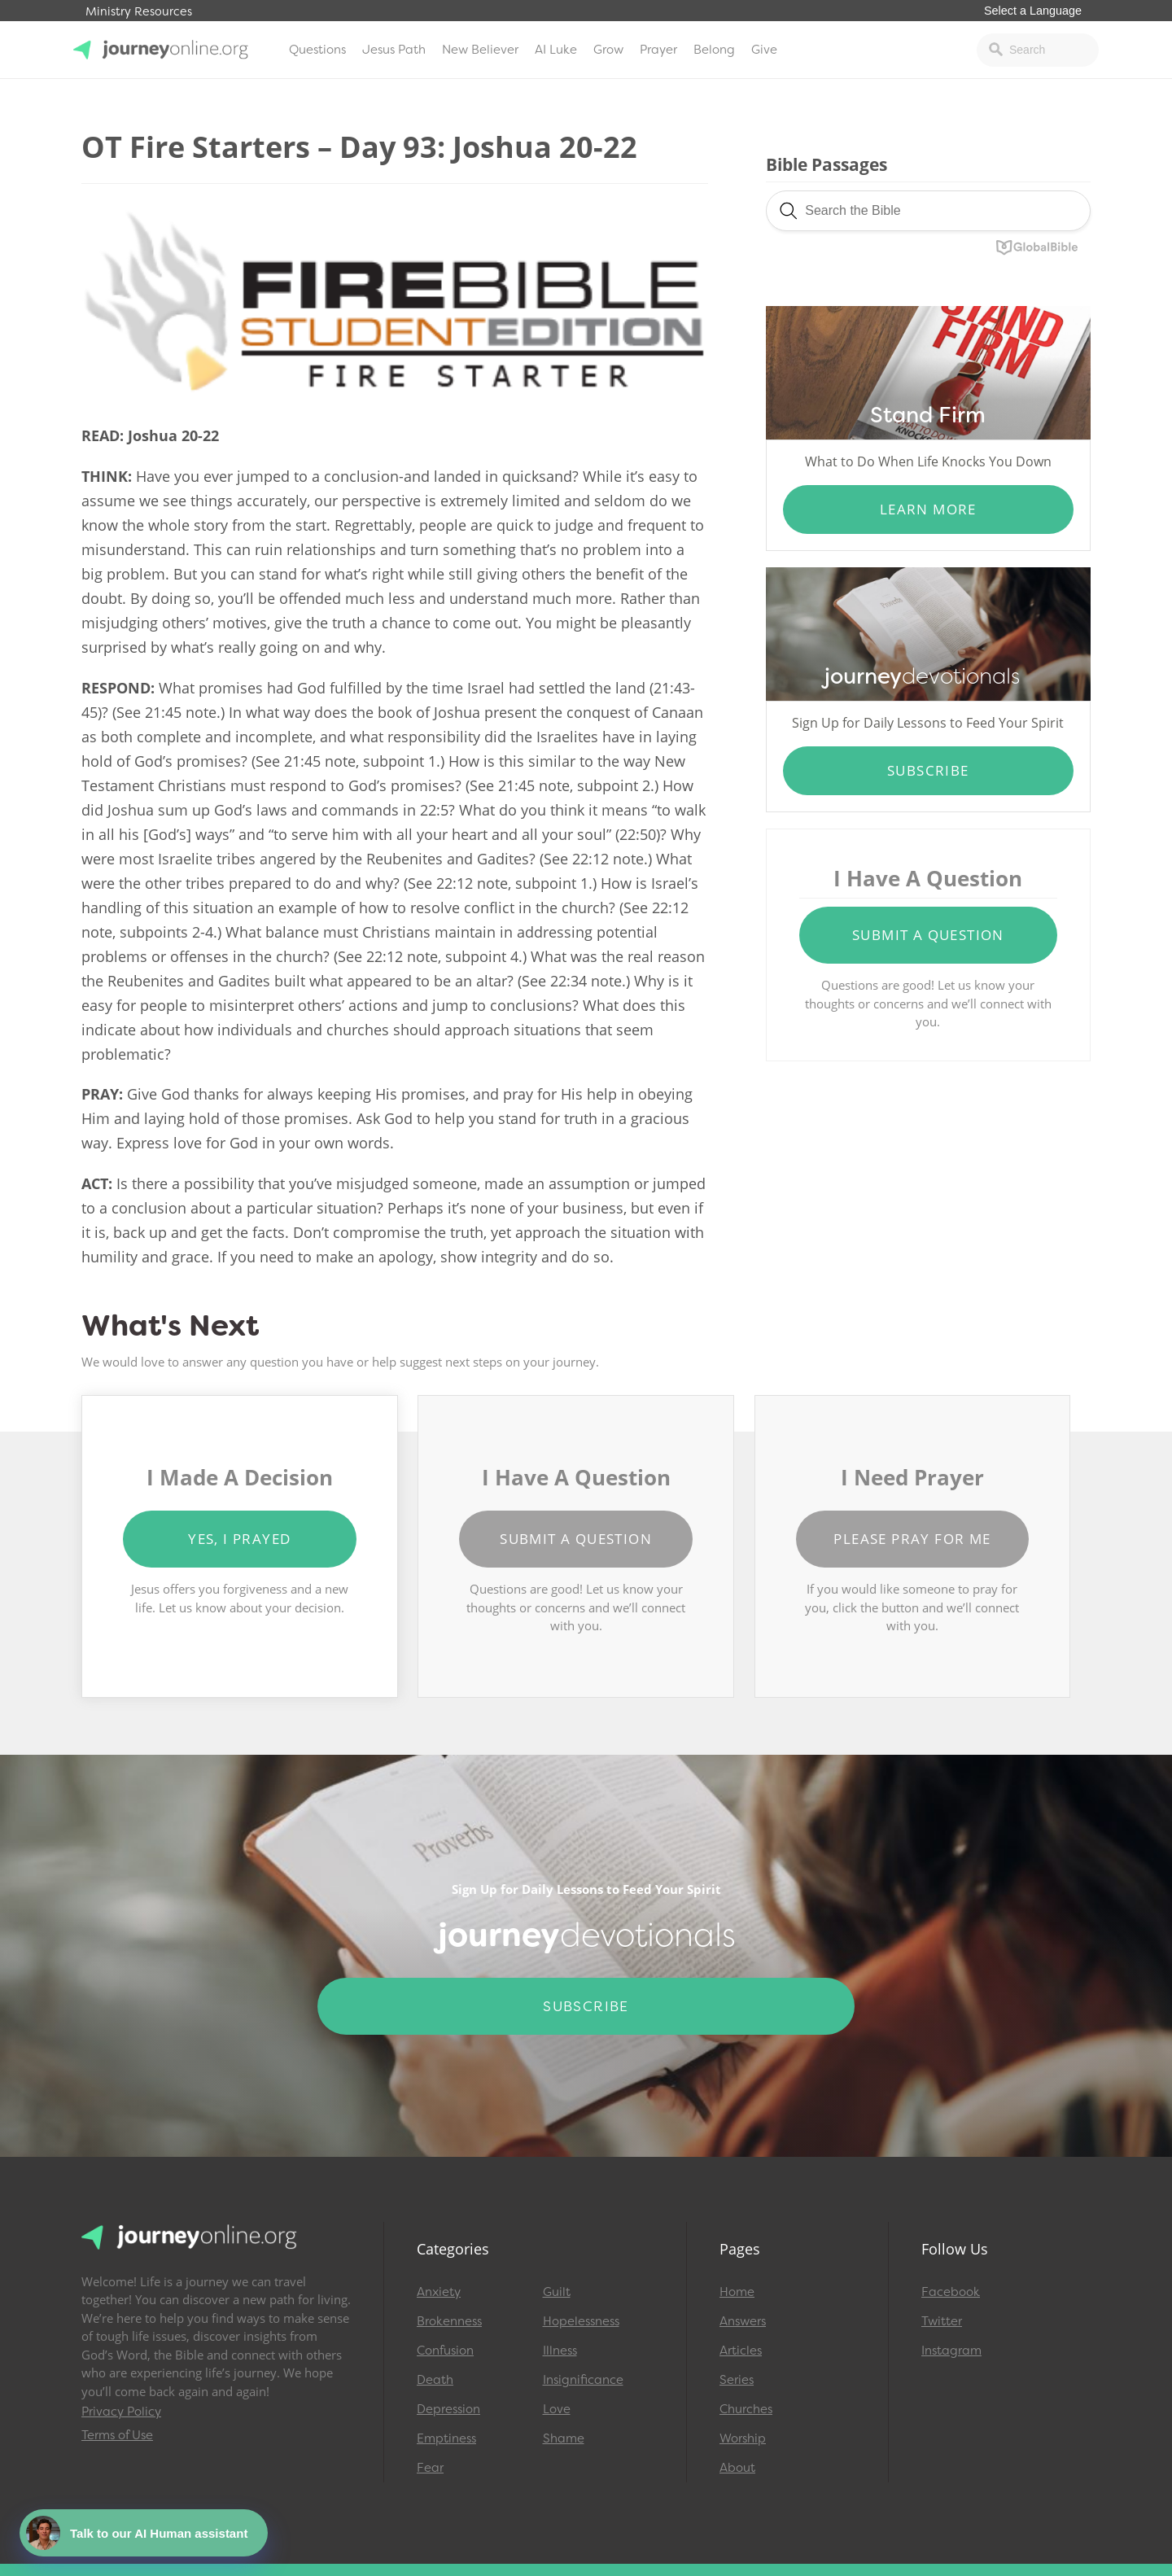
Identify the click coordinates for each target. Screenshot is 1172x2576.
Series (736, 2380)
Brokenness (449, 2321)
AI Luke (556, 50)
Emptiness (446, 2438)
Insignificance (583, 2380)
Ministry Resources (138, 12)
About (737, 2468)
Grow (608, 50)
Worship (742, 2438)
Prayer (658, 50)
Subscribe (928, 770)
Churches (745, 2409)
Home (736, 2292)
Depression (448, 2409)
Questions (317, 50)
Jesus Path (394, 50)
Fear (430, 2468)
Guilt (557, 2292)
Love (557, 2409)
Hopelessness (581, 2321)
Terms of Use (117, 2435)
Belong (714, 50)
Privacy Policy (121, 2411)
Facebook (950, 2292)
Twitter (941, 2321)
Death (435, 2380)
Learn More (928, 509)
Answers (742, 2321)
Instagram (951, 2350)
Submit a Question (928, 934)
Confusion (445, 2350)
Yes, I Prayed (239, 1538)
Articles (740, 2350)
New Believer (480, 50)
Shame (563, 2438)
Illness (560, 2350)
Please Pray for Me (912, 1538)
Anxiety (439, 2292)
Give (764, 50)
